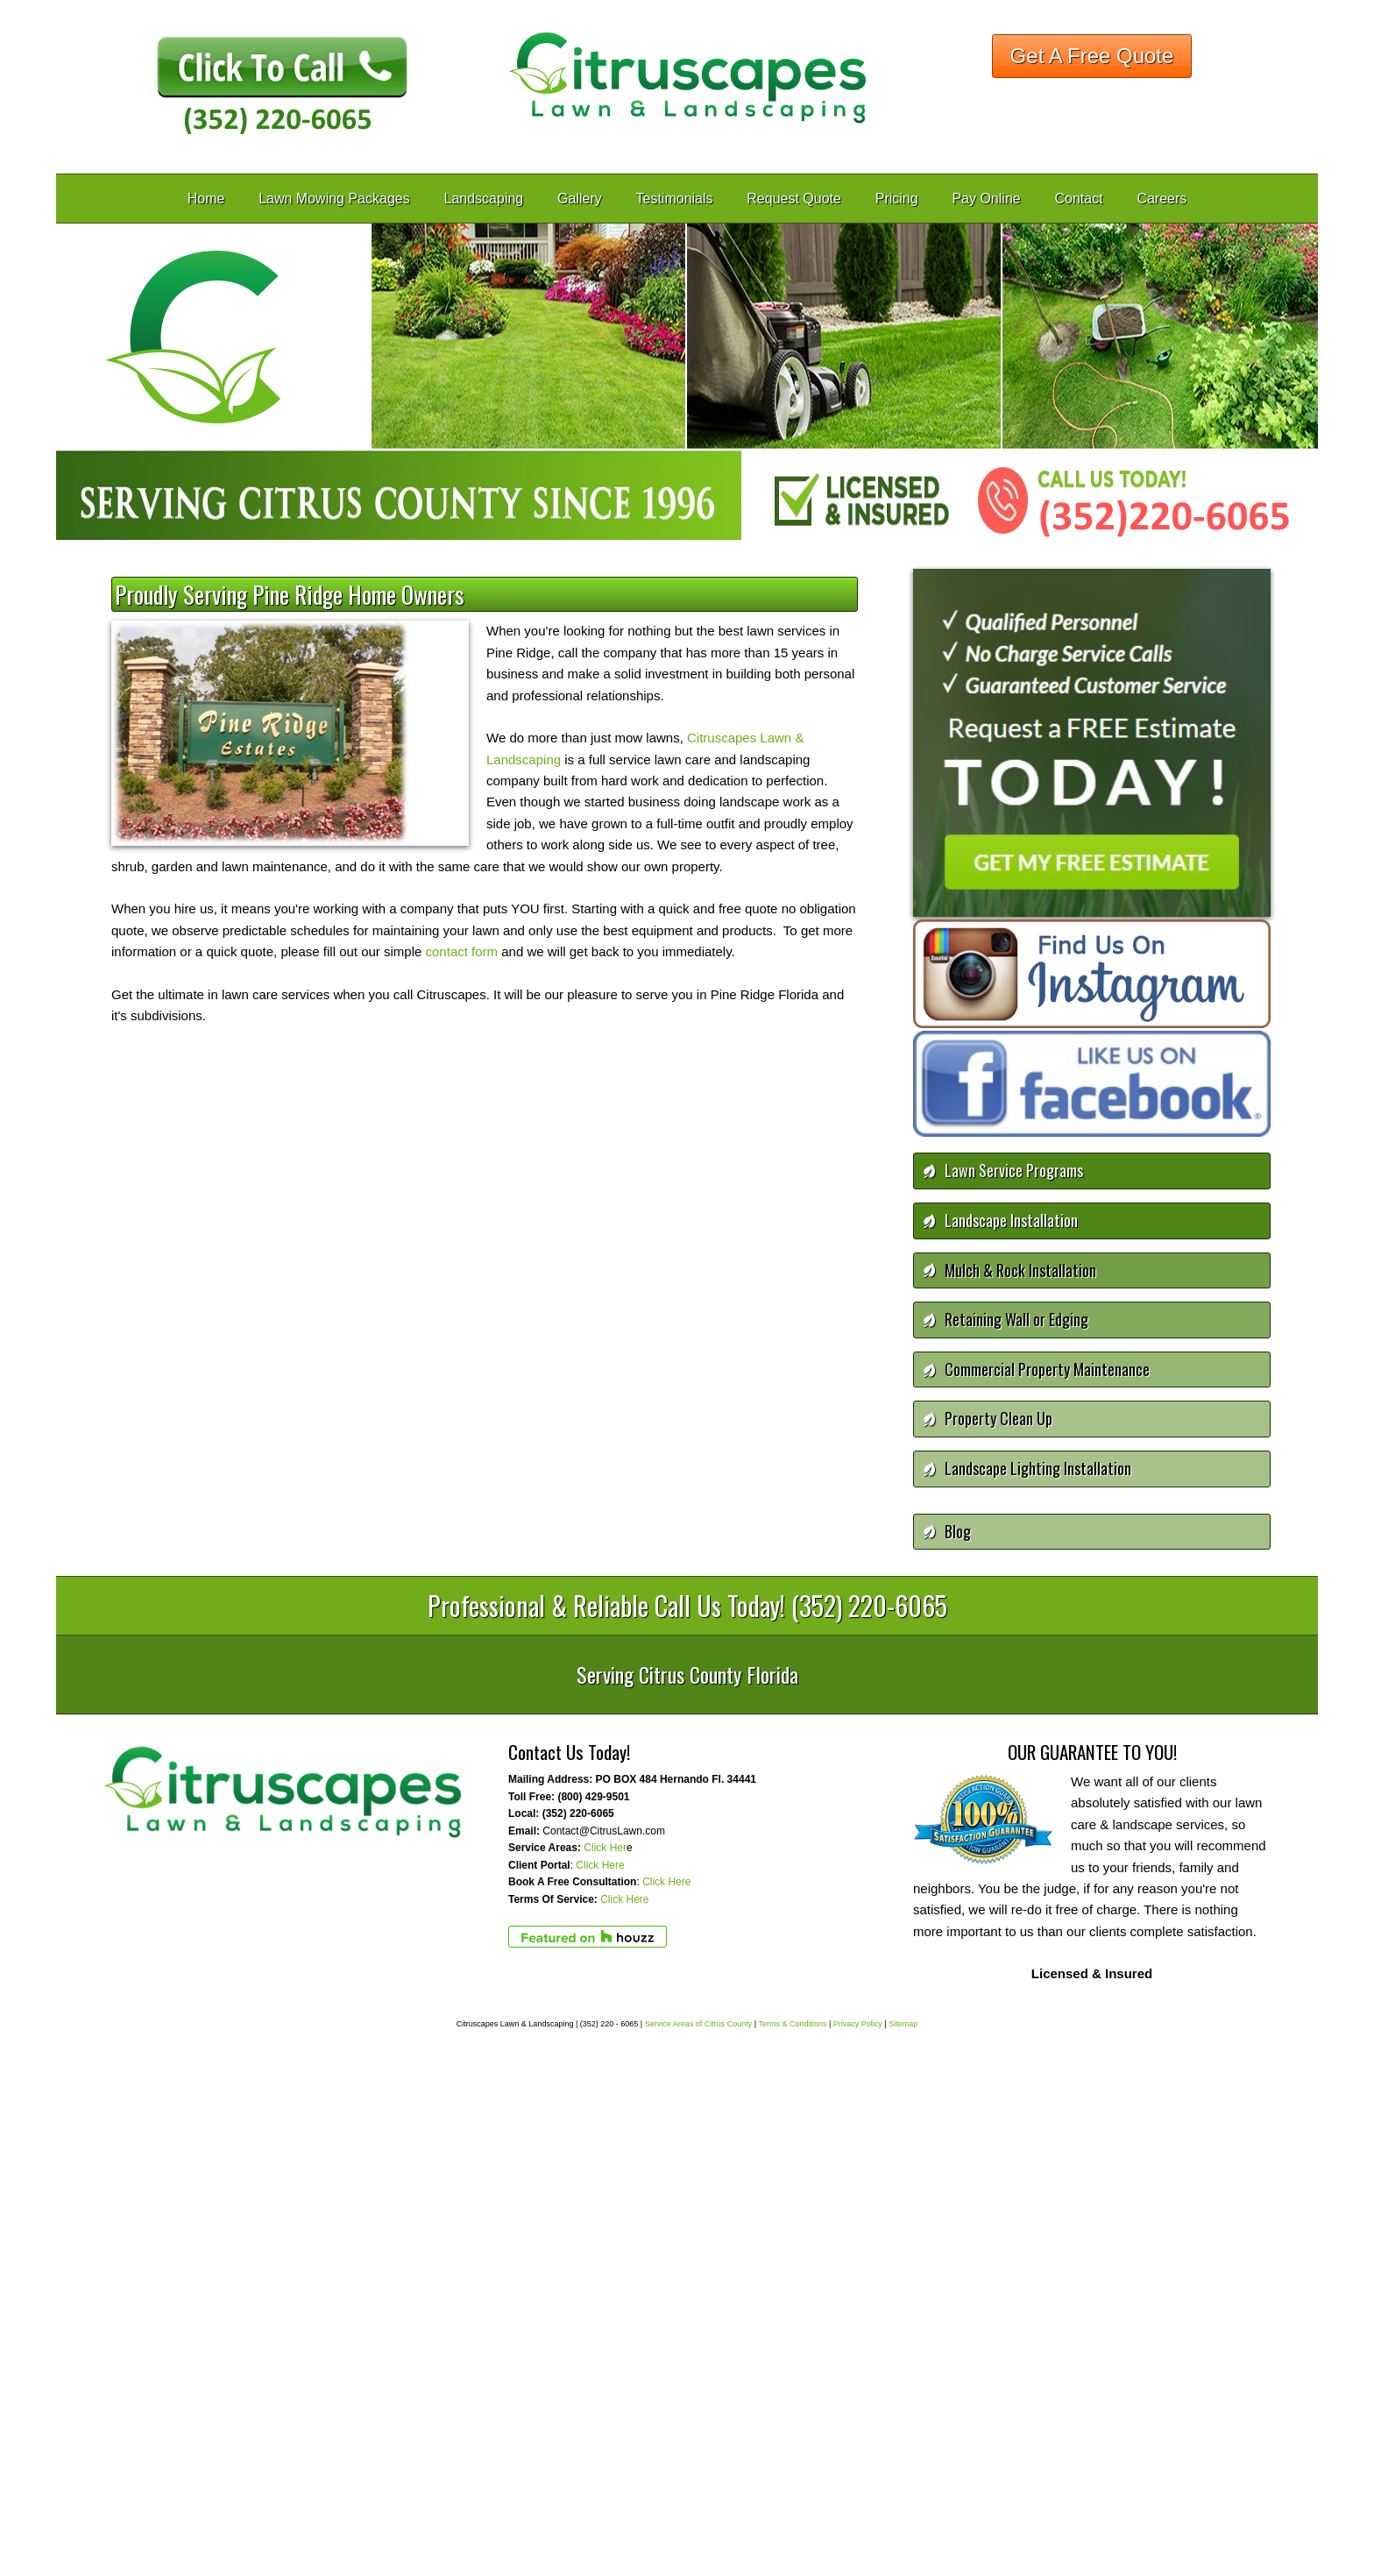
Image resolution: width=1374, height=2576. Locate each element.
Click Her (605, 1848)
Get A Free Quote (1092, 55)
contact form (459, 951)
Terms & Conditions (792, 2023)
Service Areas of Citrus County (699, 2023)
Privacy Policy (857, 2023)
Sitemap (903, 2023)
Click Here (600, 1865)
